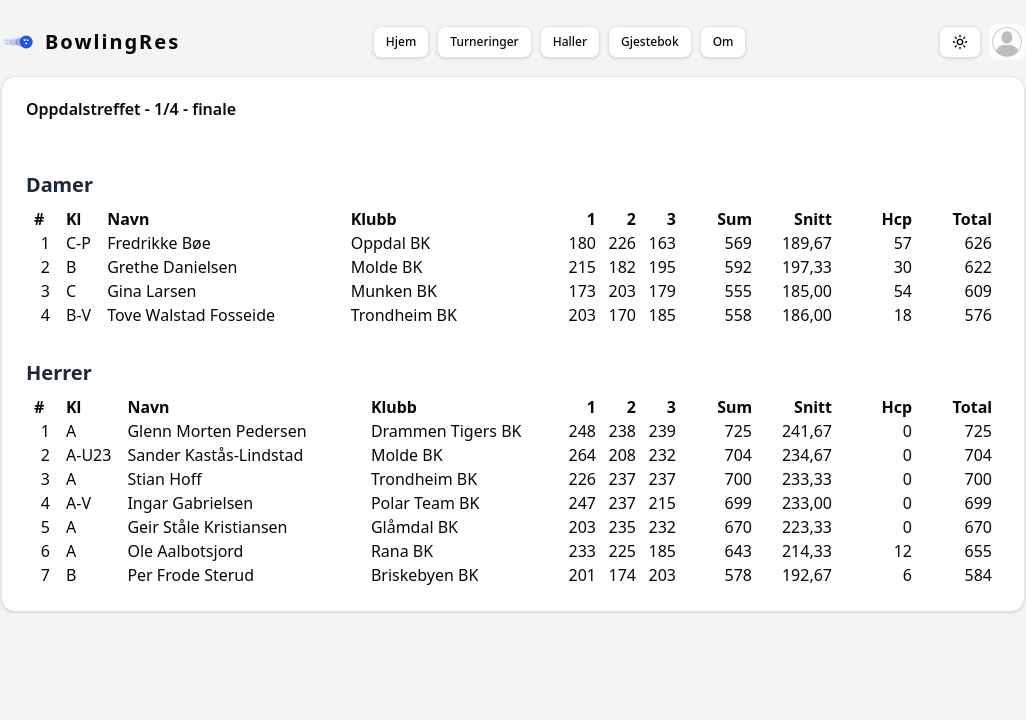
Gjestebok (650, 41)
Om (723, 41)
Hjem (401, 41)
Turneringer (484, 41)
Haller (570, 41)
